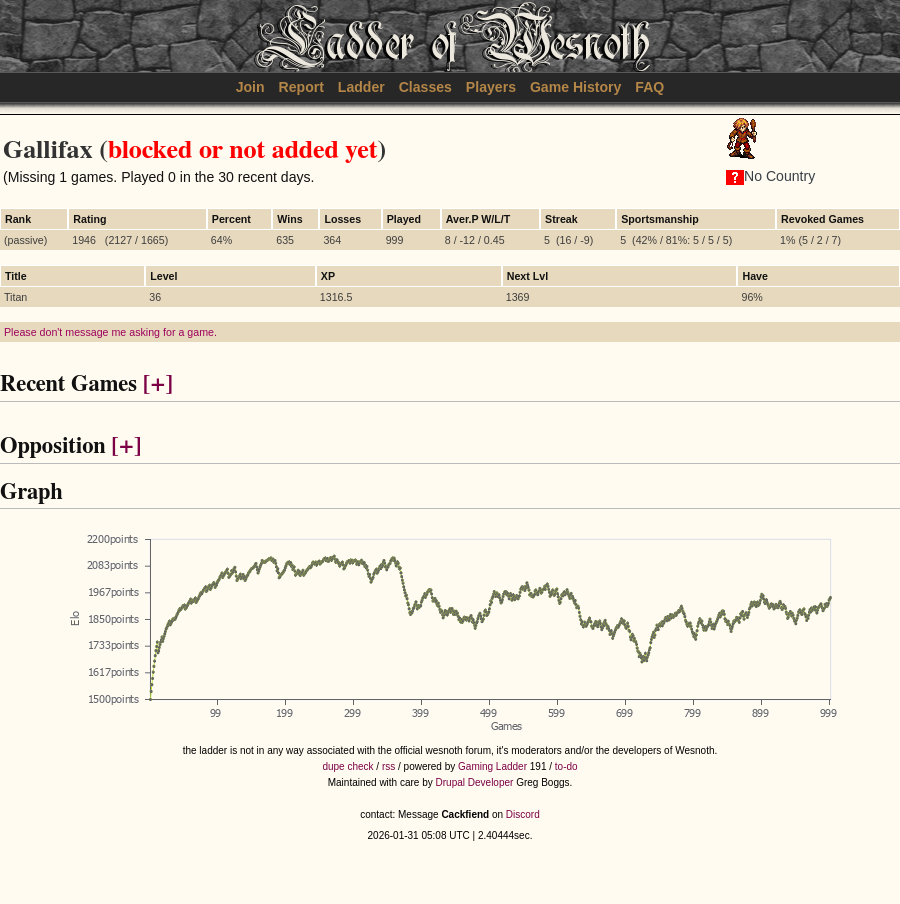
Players (491, 87)
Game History (576, 87)
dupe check (347, 766)
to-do (566, 766)
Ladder (361, 87)
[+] (158, 384)
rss (388, 766)
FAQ (649, 87)
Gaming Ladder (492, 766)
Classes (425, 87)
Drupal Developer (475, 782)
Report (301, 87)
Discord (523, 814)
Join (250, 87)
